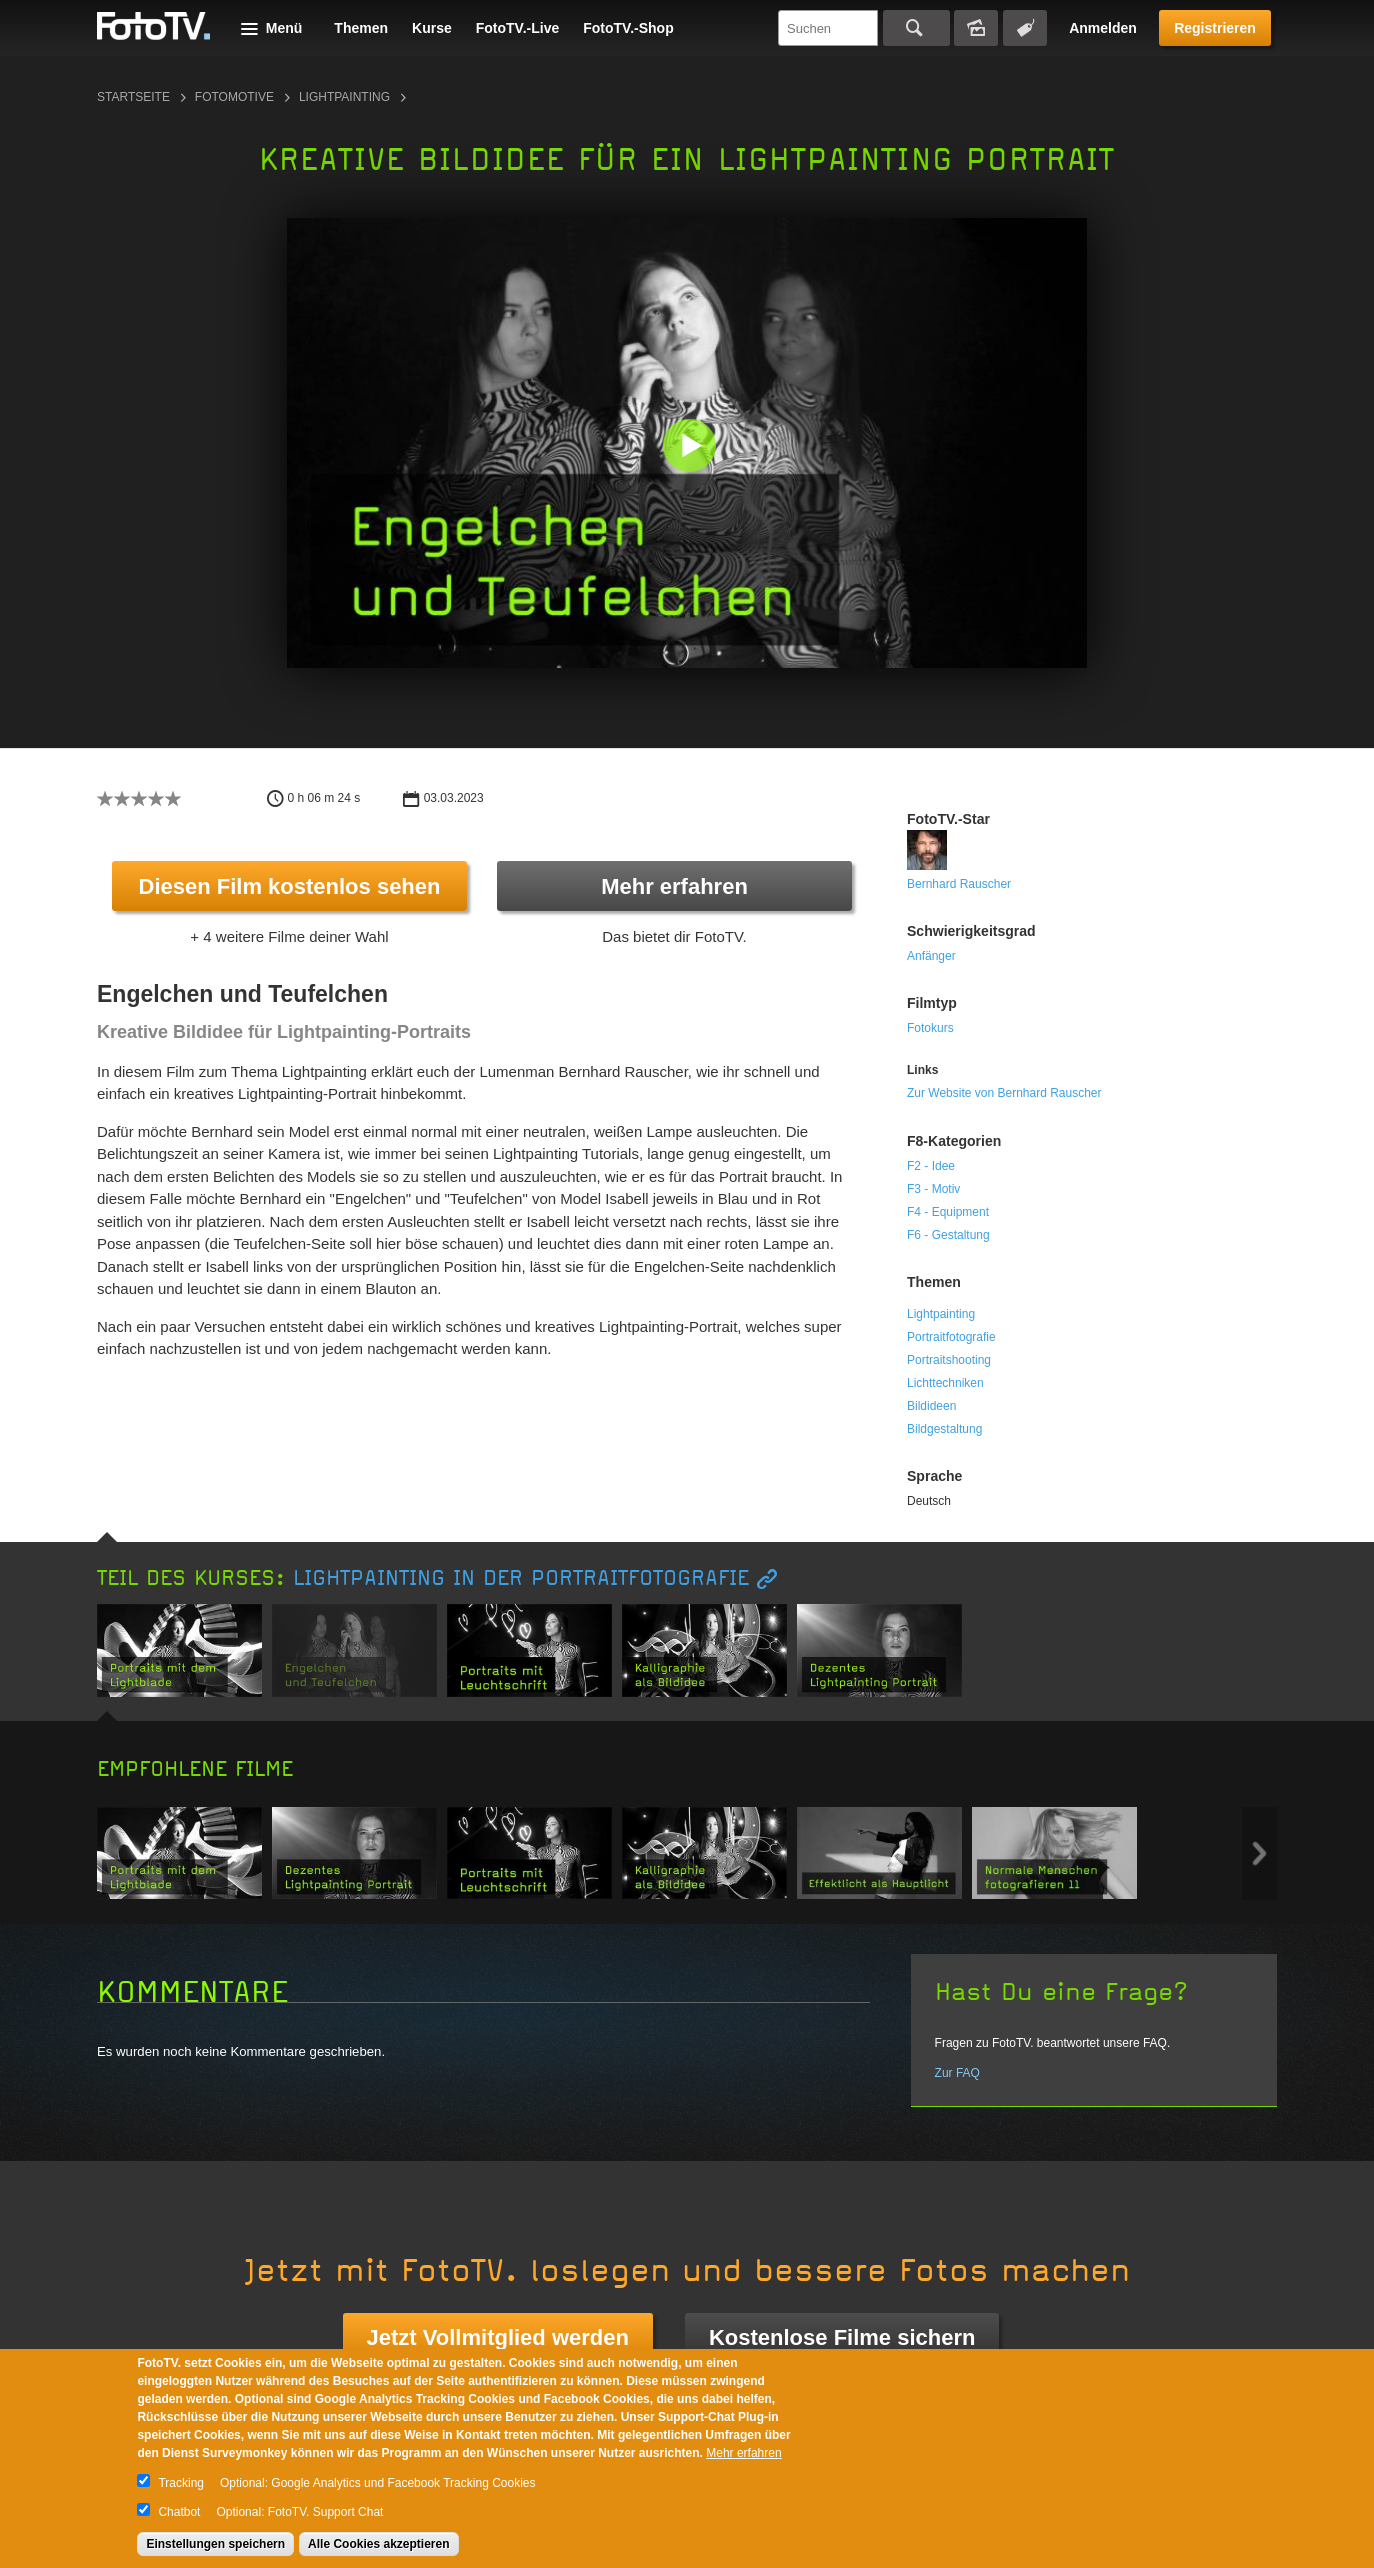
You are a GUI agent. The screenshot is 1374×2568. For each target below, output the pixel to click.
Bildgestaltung (944, 1429)
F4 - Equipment (948, 1212)
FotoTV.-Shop (628, 28)
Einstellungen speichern (215, 2544)
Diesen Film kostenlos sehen (290, 886)
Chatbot (179, 2512)
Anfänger (931, 956)
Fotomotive (234, 97)
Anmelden (1103, 28)
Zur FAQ (957, 2073)
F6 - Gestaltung (948, 1235)
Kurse (432, 28)
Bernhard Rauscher (959, 884)
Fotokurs (930, 1028)
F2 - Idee (931, 1166)
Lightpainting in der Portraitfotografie (521, 1578)
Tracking (181, 2483)
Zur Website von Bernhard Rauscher (1004, 1093)
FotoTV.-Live (518, 28)
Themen (361, 28)
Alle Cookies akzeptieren (378, 2544)
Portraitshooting (949, 1360)
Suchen (916, 28)
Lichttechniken (945, 1383)
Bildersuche (976, 28)
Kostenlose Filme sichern (842, 2337)
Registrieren (1215, 28)
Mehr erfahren (674, 886)
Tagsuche (1025, 28)
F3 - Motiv (933, 1189)
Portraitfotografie (951, 1337)
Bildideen (931, 1406)
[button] (691, 447)
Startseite (133, 97)
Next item (1259, 1853)
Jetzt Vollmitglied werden (498, 2337)
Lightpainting (344, 97)
